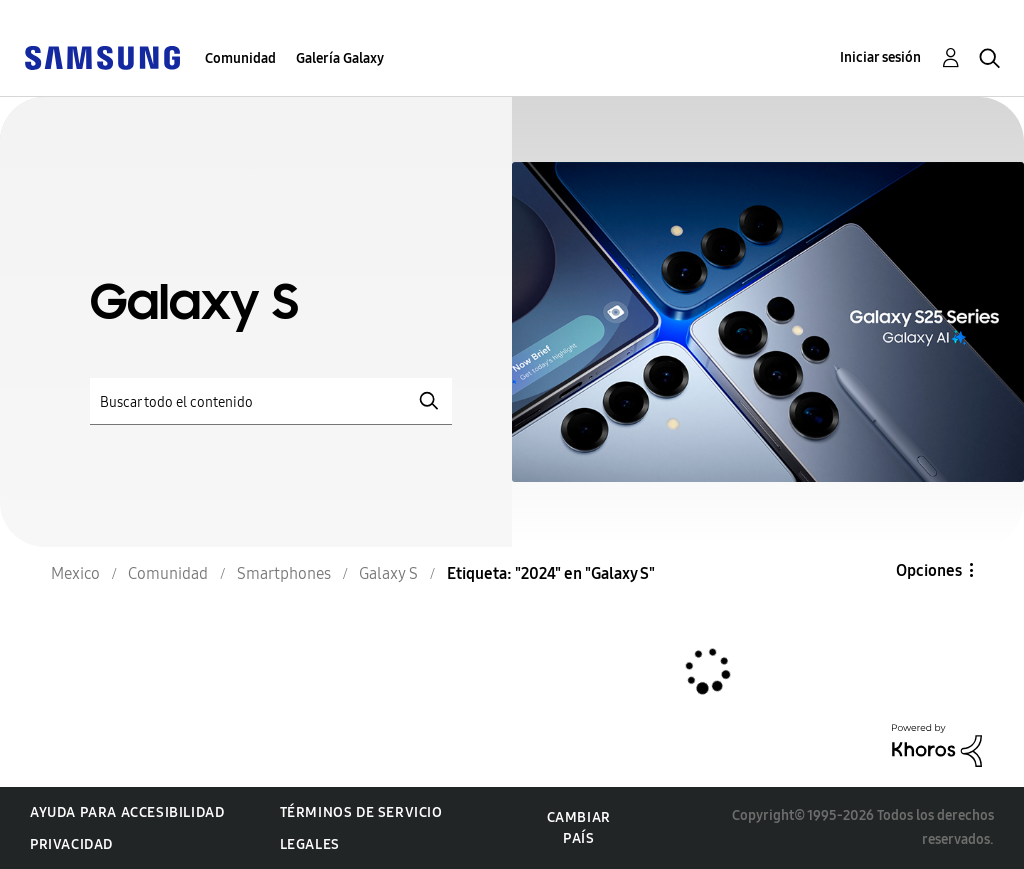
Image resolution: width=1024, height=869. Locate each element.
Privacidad (71, 844)
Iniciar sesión (880, 57)
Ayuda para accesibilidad (127, 812)
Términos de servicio (361, 812)
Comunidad (240, 58)
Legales (310, 844)
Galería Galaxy (340, 58)
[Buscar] (271, 401)
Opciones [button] (929, 570)
